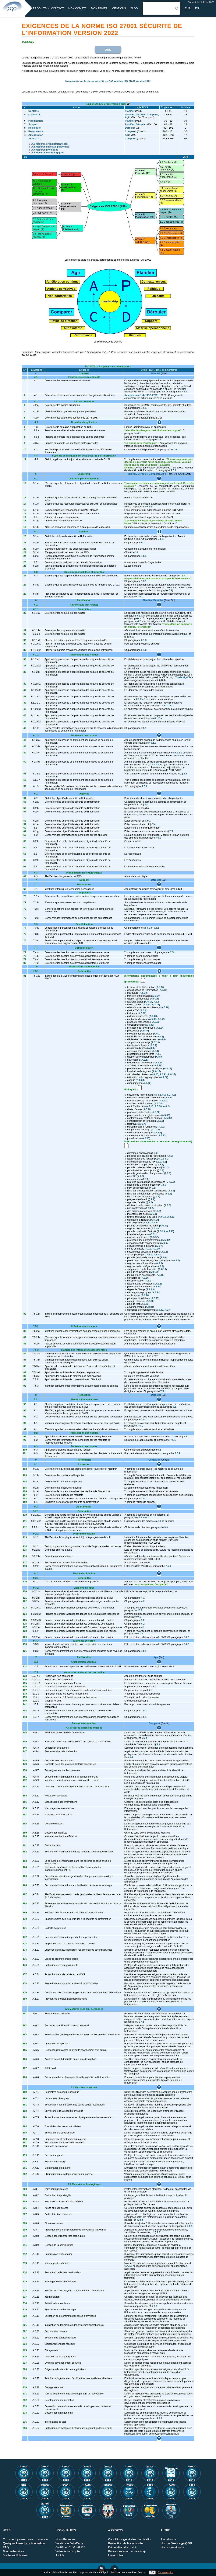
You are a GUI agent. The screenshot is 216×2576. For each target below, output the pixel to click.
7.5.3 (171, 1181)
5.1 (170, 590)
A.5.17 (148, 1001)
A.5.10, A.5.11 (166, 1216)
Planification (35, 120)
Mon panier (99, 8)
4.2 (159, 439)
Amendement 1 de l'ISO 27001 (141, 395)
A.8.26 (145, 1295)
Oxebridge (182, 677)
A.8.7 (158, 1053)
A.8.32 (146, 1083)
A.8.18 (167, 1068)
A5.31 (152, 1234)
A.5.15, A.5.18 (154, 1106)
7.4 (154, 824)
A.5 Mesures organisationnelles (49, 143)
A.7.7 (161, 1126)
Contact (57, 8)
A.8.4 (155, 1051)
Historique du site (172, 2547)
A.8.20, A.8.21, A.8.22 (163, 1074)
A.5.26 (141, 1013)
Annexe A (34, 138)
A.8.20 (156, 1286)
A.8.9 (160, 1266)
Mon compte (77, 8)
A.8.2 (166, 1106)
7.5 (171, 831)
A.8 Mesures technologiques (47, 152)
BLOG (134, 8)
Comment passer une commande (25, 2539)
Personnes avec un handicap (127, 2551)
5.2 (147, 804)
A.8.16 (157, 1065)
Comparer (130, 131)
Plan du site (168, 2539)
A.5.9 (153, 1213)
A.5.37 (144, 1030)
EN (197, 8)
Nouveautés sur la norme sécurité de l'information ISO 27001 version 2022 (107, 81)
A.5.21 (144, 1010)
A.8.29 (144, 1303)
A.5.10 (160, 987)
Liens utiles (115, 2555)
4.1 (139, 433)
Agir (127, 135)
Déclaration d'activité (122, 2547)
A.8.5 (156, 1001)
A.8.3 (151, 1048)
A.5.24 (163, 1225)
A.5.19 (164, 1007)
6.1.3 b (178, 752)
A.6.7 (142, 1123)
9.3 (168, 1205)
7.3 (173, 1094)
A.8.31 (149, 1306)
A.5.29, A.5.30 (165, 1231)
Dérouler (141, 124)
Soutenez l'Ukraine (15, 2555)
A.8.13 (145, 1059)
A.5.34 (160, 1027)
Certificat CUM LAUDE (70, 2547)
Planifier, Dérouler (153, 600)
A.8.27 (155, 1298)
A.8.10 (162, 1269)
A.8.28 (140, 1080)
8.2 (166, 1158)
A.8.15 (145, 1138)
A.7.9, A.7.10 (153, 1248)
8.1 (153, 1187)
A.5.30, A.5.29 (157, 1019)
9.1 (149, 820)
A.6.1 (157, 1033)
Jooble (59, 2555)
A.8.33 (155, 1004)
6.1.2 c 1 (141, 699)
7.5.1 (184, 391)
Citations (119, 8)
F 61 (137, 615)
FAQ (6, 2547)
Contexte (33, 111)
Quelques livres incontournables (24, 2543)
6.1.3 (144, 640)
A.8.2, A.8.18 (154, 1254)
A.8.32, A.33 (163, 1309)
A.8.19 (156, 1071)
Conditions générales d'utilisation (130, 2539)
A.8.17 (149, 1280)
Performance (35, 131)
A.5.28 (153, 1016)
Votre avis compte (67, 2551)
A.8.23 (150, 1289)
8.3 (164, 1161)
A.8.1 (153, 1045)
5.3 (158, 1744)
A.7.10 (155, 1042)
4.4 (150, 506)
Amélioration (35, 135)
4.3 (156, 1153)
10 (176, 523)
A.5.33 (149, 1024)
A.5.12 (163, 990)
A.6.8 (162, 1039)
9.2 (152, 1199)
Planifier (130, 111)
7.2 (147, 1179)
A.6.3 (160, 1036)
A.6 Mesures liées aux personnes (50, 146)
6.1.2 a (158, 718)
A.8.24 (163, 1077)
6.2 (143, 542)
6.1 (163, 391)
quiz (108, 49)
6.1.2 (144, 649)
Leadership (34, 114)
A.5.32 (155, 1021)
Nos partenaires (13, 2551)
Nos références (65, 2539)
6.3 (168, 1173)
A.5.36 (167, 1118)
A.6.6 (164, 1243)
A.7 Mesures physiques (44, 149)
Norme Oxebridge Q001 (176, 2543)
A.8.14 (158, 1062)
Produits (40, 8)
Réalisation (34, 127)
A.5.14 (155, 995)
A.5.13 (143, 992)
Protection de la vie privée (125, 2543)
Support (33, 124)
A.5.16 (154, 998)
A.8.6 (164, 1257)
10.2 (150, 1208)
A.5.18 (147, 1004)
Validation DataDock (69, 2543)
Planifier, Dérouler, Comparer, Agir (146, 473)
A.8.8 (159, 1056)
